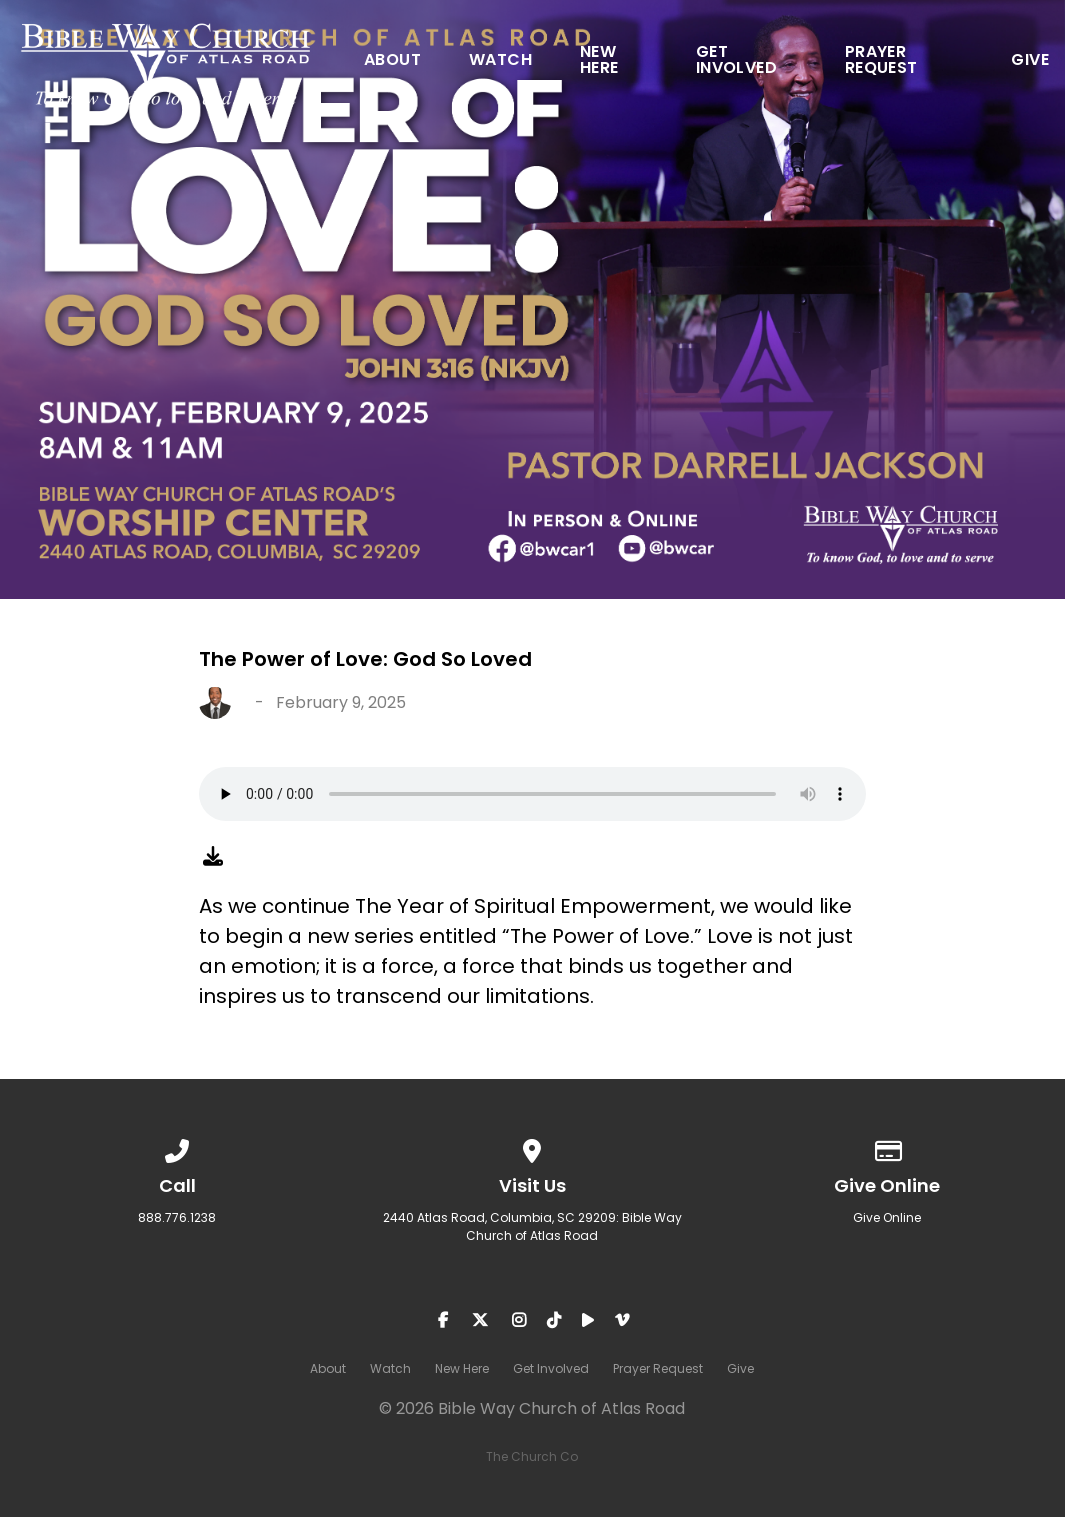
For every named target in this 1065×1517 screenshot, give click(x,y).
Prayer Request (881, 61)
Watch (500, 61)
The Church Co (532, 1456)
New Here (599, 61)
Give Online (887, 1217)
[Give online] (888, 1147)
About (392, 61)
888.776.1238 (177, 1217)
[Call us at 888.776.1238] (178, 1147)
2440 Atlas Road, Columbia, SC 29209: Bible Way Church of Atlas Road (532, 1226)
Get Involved (736, 61)
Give (1030, 61)
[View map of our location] (533, 1147)
